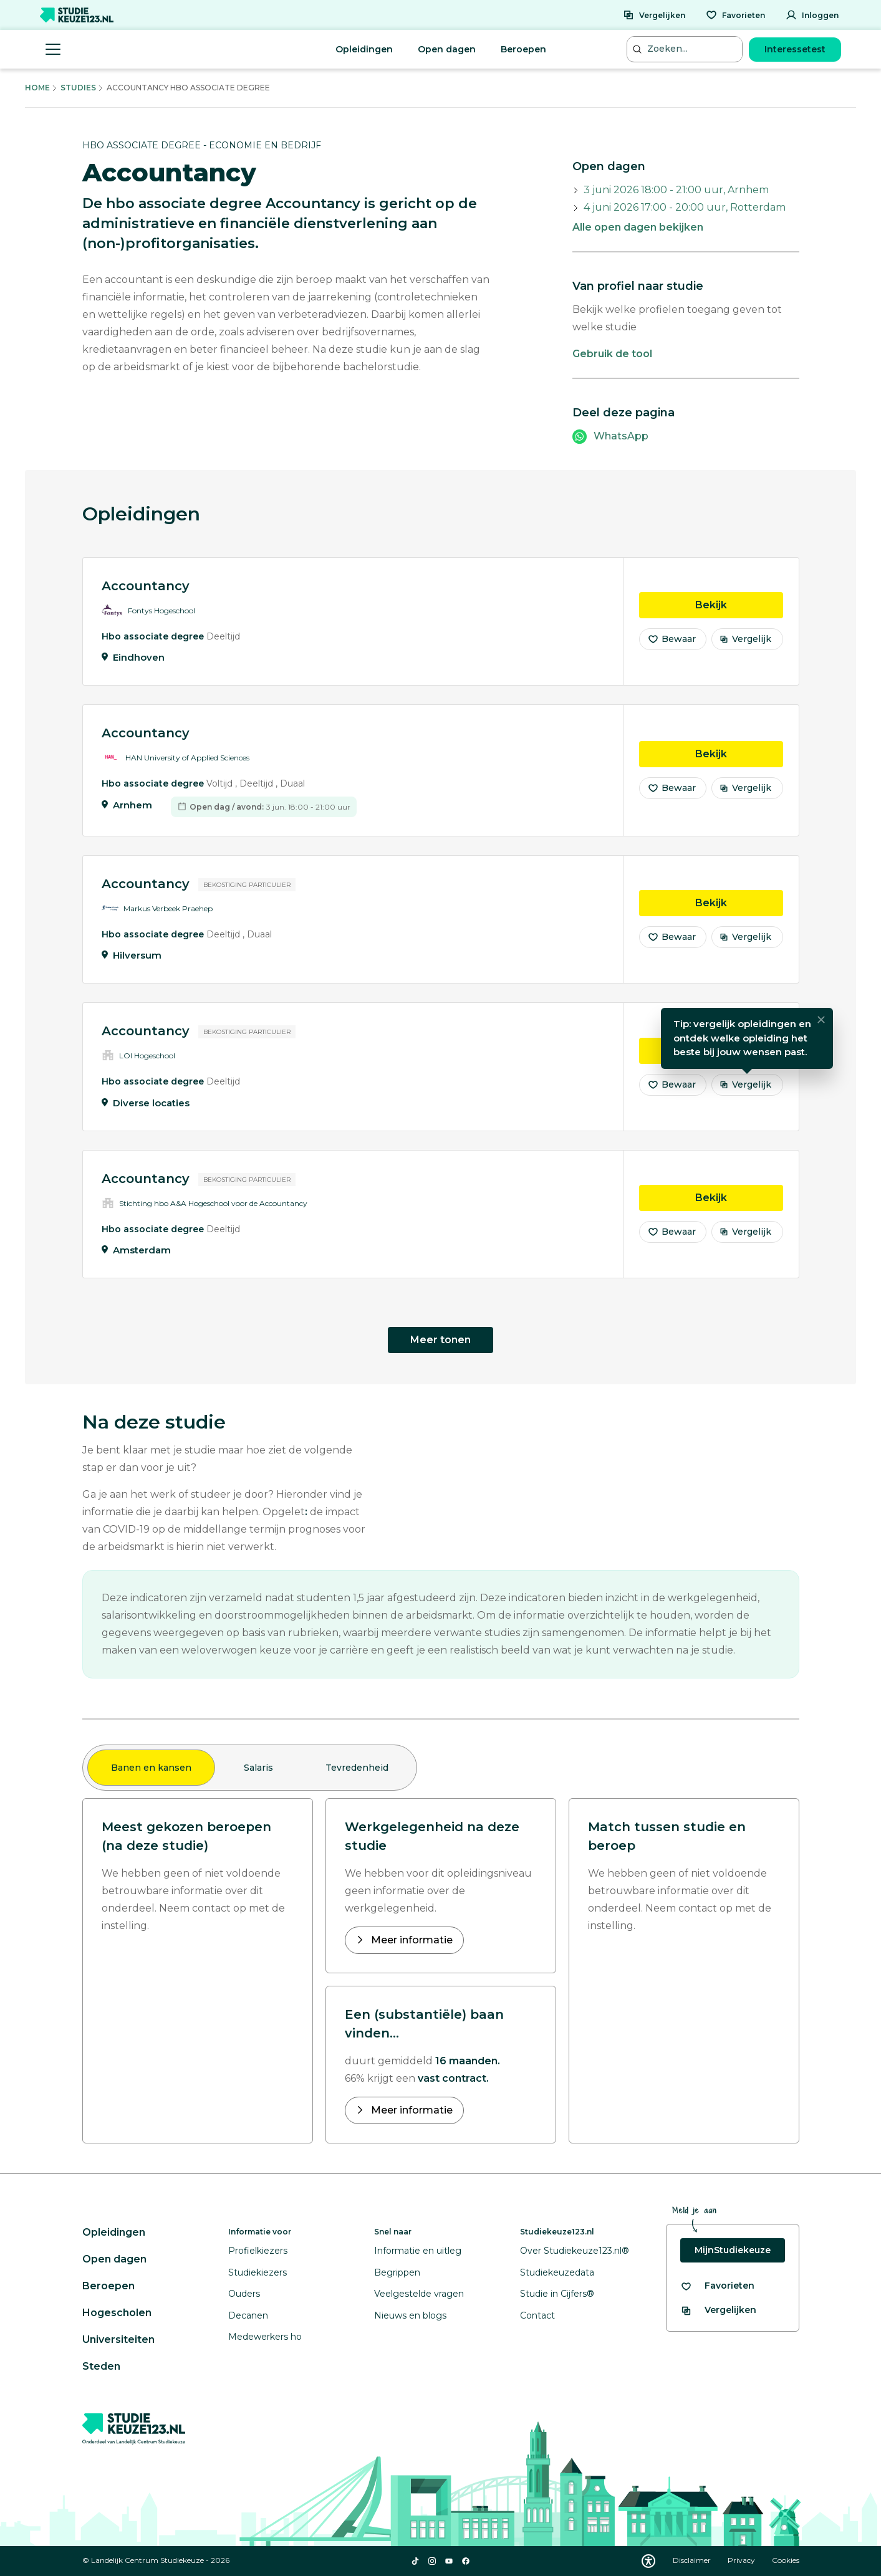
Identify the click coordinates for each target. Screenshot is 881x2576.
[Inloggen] (812, 15)
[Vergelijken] (654, 15)
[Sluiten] (821, 1022)
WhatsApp (621, 436)
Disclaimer (693, 2560)
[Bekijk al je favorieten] (717, 2285)
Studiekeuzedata (557, 2272)
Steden (101, 2366)
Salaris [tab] (258, 1767)
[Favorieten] (735, 15)
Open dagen (447, 49)
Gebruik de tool (612, 354)
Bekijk (739, 606)
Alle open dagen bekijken (637, 227)
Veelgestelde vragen (419, 2293)
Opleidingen (364, 49)
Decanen (248, 2315)
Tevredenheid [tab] (356, 1767)
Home (37, 87)
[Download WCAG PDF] (648, 2561)
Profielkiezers (257, 2250)
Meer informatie (410, 1940)
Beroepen (523, 49)
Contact (537, 2315)
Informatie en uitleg (417, 2250)
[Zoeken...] (686, 49)
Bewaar (671, 641)
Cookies (785, 2560)
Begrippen (397, 2272)
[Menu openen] (53, 49)
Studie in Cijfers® (557, 2293)
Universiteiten (118, 2339)
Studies (78, 87)
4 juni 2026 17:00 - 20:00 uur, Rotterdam (685, 207)
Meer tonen (440, 1340)
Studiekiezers (257, 2272)
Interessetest (795, 49)
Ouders (244, 2293)
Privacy (742, 2560)
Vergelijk (745, 641)
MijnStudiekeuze (733, 2250)
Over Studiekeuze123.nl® (574, 2250)
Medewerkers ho (265, 2336)
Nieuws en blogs (410, 2315)
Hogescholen (117, 2313)
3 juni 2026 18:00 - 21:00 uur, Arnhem (676, 190)
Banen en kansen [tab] (151, 1767)
